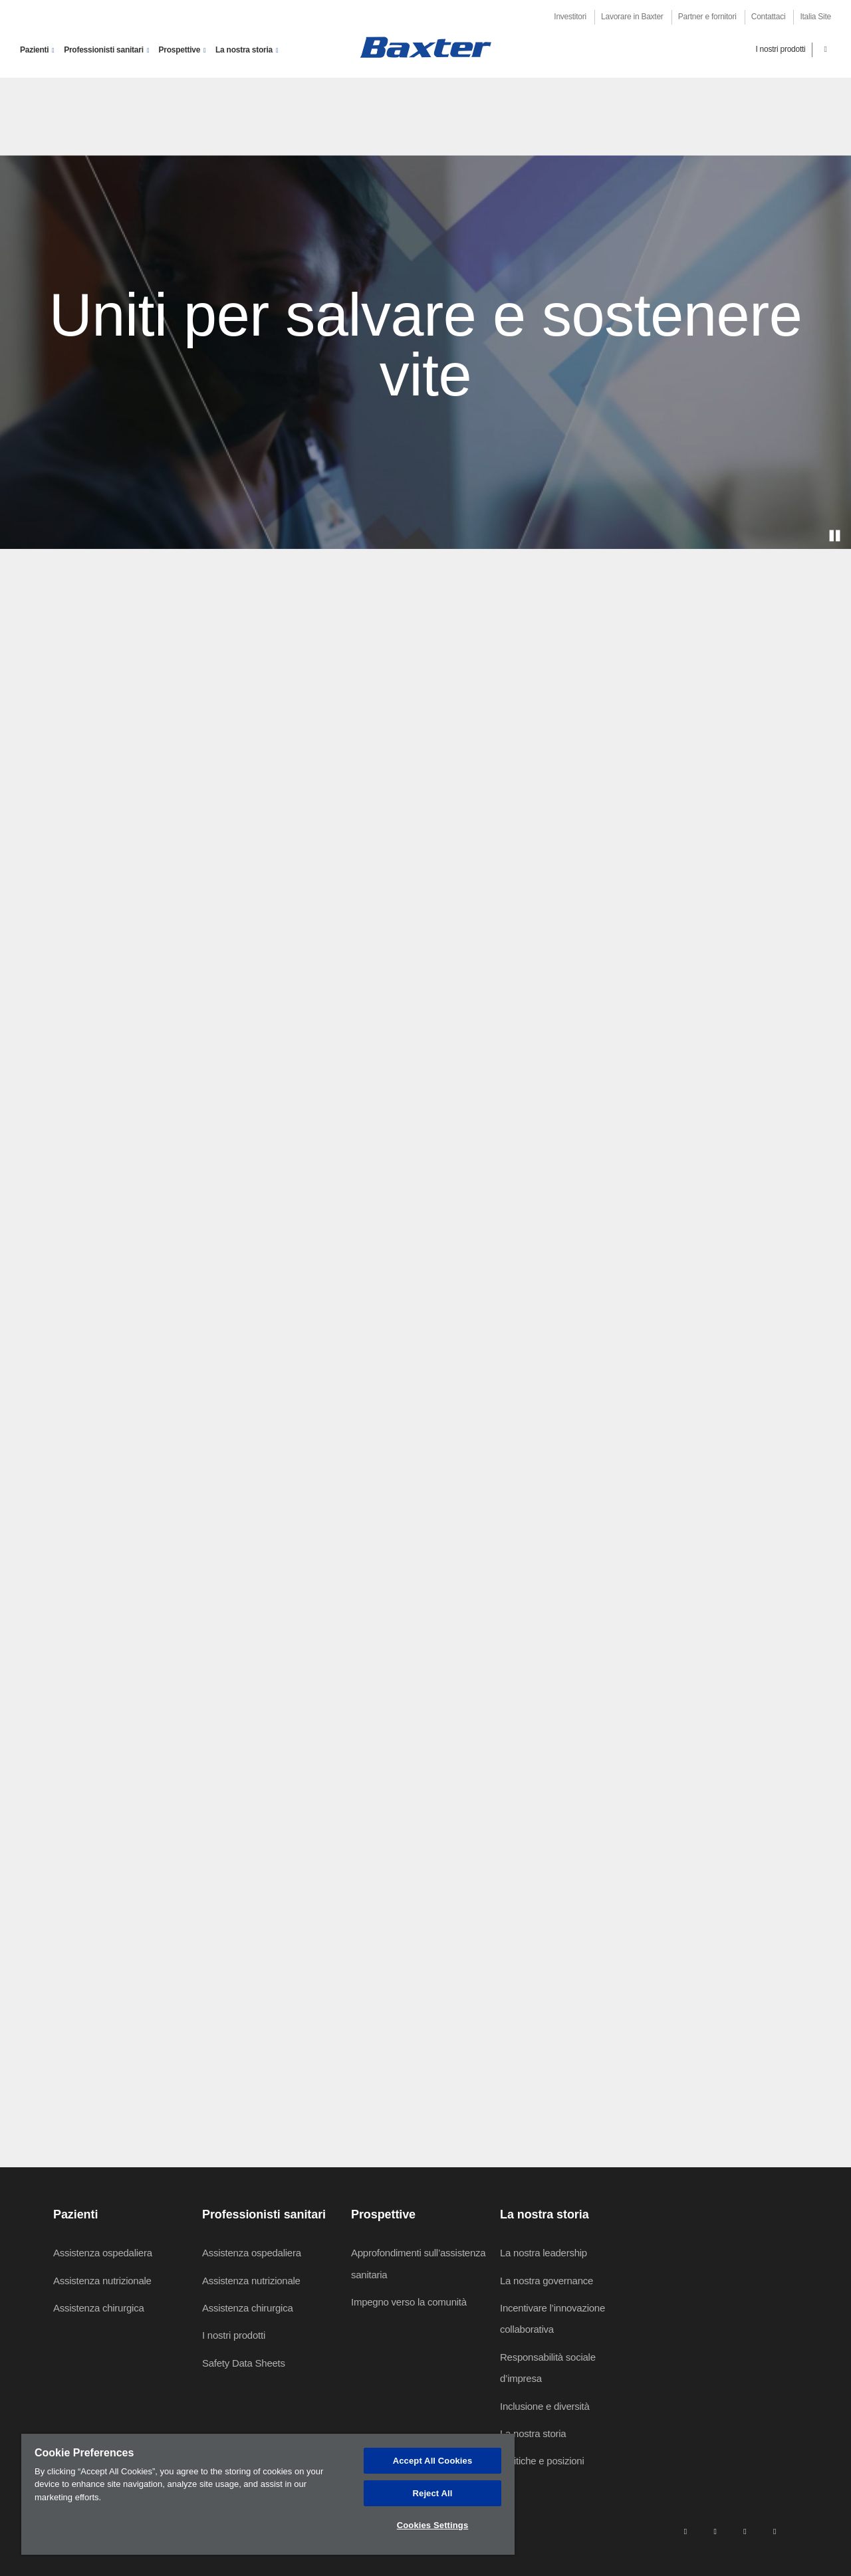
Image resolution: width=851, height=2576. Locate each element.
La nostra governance (546, 2280)
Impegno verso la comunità (409, 2302)
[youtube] (774, 2531)
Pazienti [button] (34, 49)
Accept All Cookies (433, 2461)
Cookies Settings (433, 2525)
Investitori (570, 16)
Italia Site (815, 16)
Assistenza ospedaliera (102, 2252)
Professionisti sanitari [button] (104, 49)
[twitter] (744, 2531)
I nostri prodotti (780, 49)
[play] (834, 535)
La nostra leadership (543, 2252)
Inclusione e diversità (545, 2406)
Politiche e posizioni (542, 2460)
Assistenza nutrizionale (102, 2280)
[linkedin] (685, 2531)
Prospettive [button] (180, 49)
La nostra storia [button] (244, 49)
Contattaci (768, 16)
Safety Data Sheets (243, 2363)
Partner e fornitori (707, 16)
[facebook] (714, 2531)
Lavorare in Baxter (632, 16)
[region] (268, 2494)
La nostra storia (533, 2433)
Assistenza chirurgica (98, 2307)
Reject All (433, 2493)
